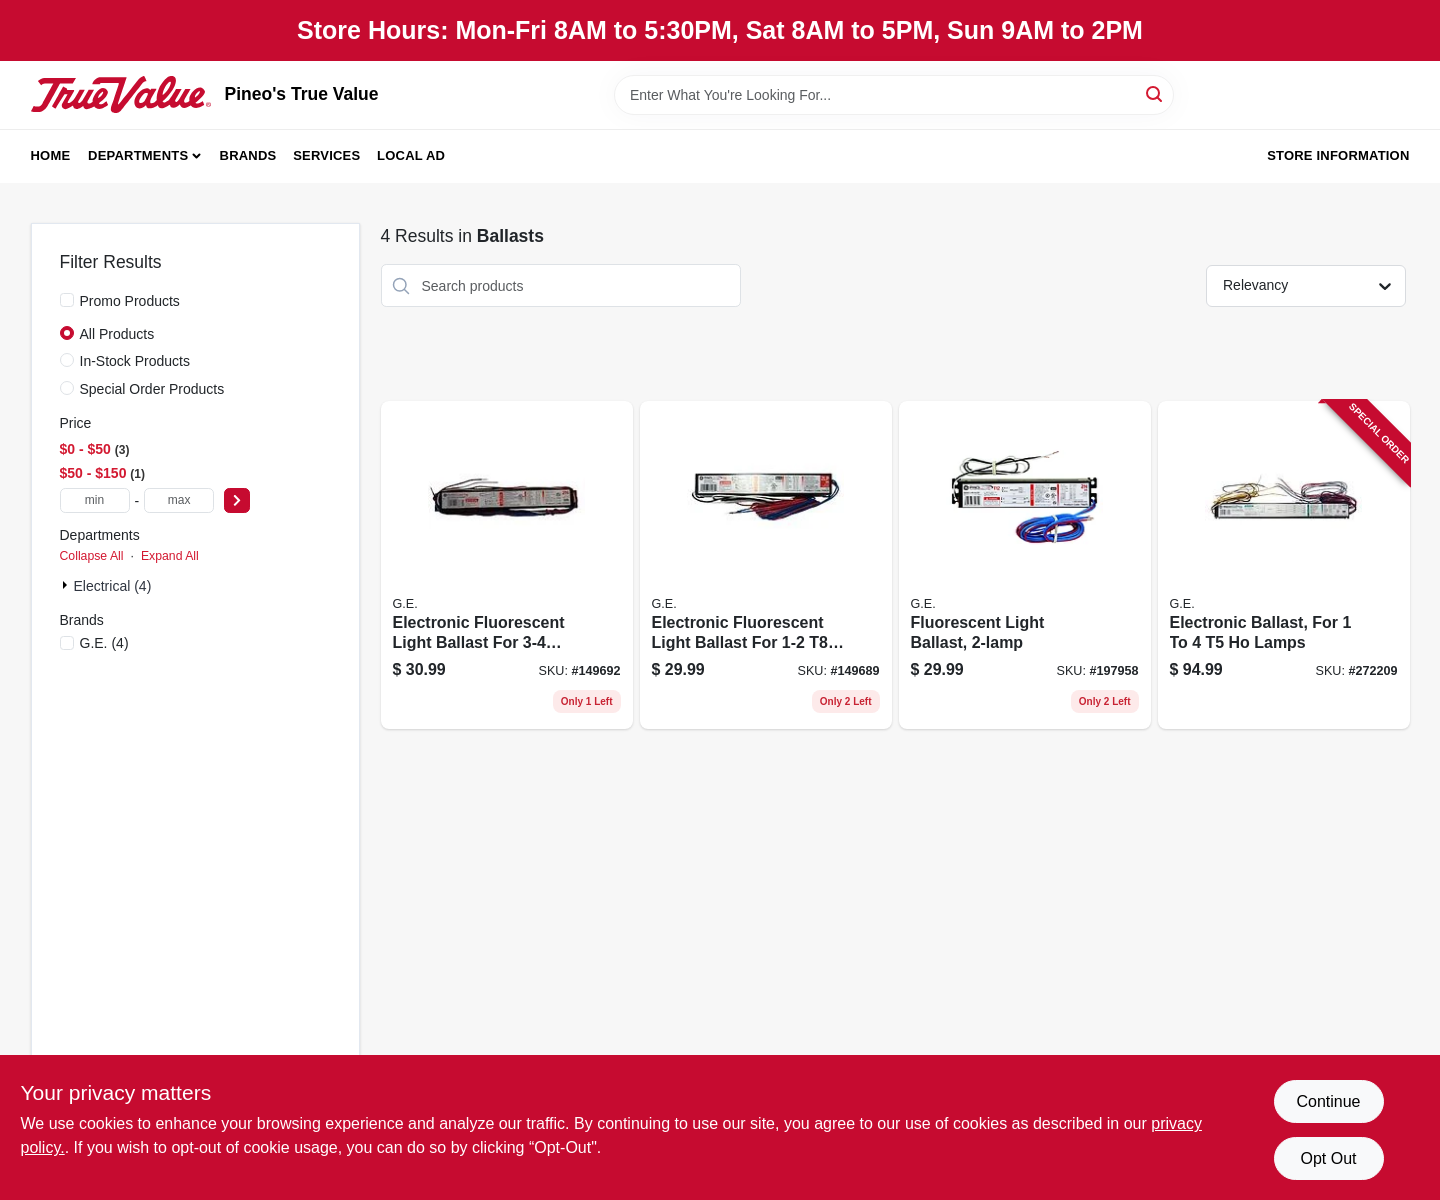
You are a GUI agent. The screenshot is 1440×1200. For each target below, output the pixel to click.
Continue (1328, 1101)
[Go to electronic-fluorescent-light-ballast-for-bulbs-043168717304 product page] (507, 565)
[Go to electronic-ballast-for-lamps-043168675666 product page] (1284, 565)
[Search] (1155, 93)
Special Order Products (152, 389)
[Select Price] (237, 500)
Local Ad (411, 155)
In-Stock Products (135, 361)
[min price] (95, 500)
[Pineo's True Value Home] (121, 94)
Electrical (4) (113, 586)
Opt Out (1328, 1158)
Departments (138, 155)
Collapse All (92, 556)
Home (51, 155)
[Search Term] (894, 95)
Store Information (1338, 155)
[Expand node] (67, 585)
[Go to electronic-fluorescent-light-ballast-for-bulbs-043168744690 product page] (766, 565)
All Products (117, 334)
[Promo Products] (67, 300)
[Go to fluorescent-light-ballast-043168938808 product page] (1025, 565)
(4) (104, 643)
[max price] (179, 500)
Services (326, 155)
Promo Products (130, 301)
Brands (248, 155)
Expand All (170, 556)
